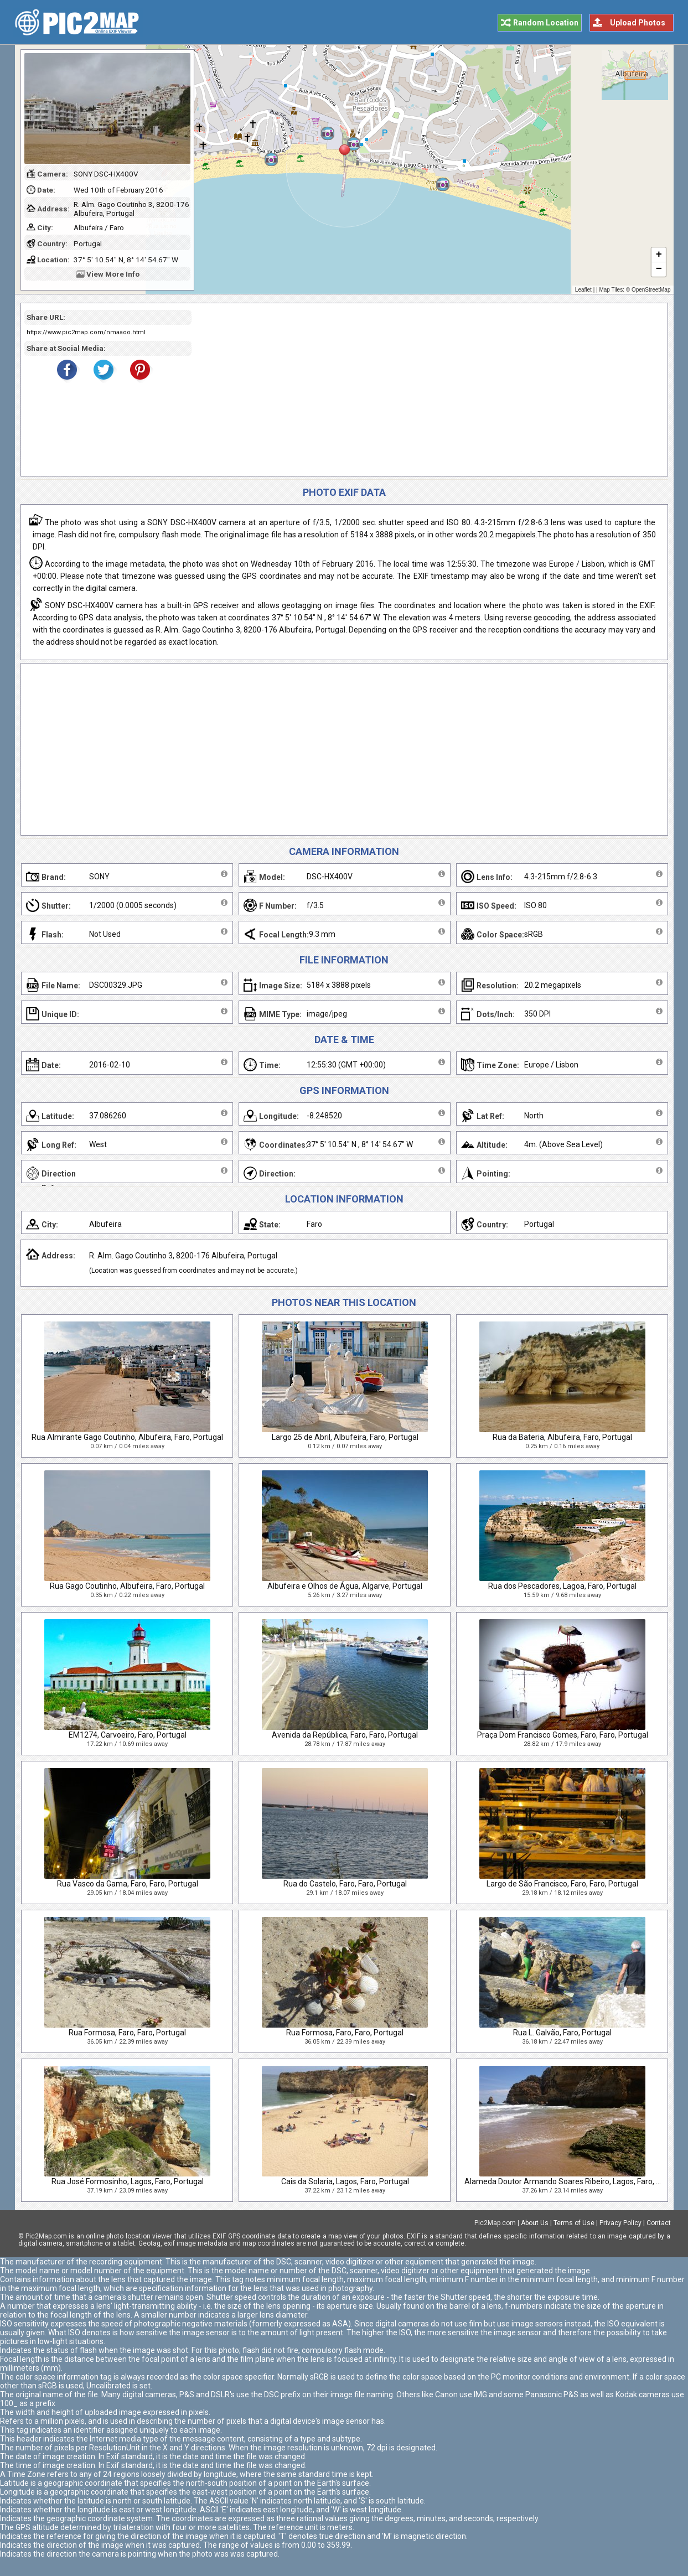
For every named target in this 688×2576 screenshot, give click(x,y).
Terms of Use (573, 2223)
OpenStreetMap (651, 290)
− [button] (658, 269)
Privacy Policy (620, 2223)
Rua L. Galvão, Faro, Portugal (562, 2032)
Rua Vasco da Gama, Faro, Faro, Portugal (127, 1883)
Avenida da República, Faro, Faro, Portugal (345, 1734)
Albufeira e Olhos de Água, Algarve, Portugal (344, 1586)
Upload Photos (637, 22)
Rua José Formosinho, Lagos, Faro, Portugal (127, 2181)
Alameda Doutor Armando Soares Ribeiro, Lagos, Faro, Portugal (575, 2181)
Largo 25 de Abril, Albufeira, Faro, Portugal (345, 1437)
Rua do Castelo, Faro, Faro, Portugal (345, 1883)
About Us (535, 2223)
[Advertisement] (425, 389)
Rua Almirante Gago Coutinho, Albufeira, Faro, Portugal (127, 1437)
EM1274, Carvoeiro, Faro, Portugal (128, 1734)
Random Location (545, 22)
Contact (658, 2223)
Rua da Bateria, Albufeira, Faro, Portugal (562, 1437)
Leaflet (583, 290)
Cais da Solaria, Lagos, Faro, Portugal (345, 2181)
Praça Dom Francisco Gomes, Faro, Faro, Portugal (562, 1734)
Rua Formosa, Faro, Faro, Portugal (127, 2032)
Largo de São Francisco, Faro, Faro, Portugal (562, 1883)
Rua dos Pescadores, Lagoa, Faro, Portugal (562, 1586)
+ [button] (658, 255)
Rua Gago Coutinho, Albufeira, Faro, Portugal (127, 1586)
